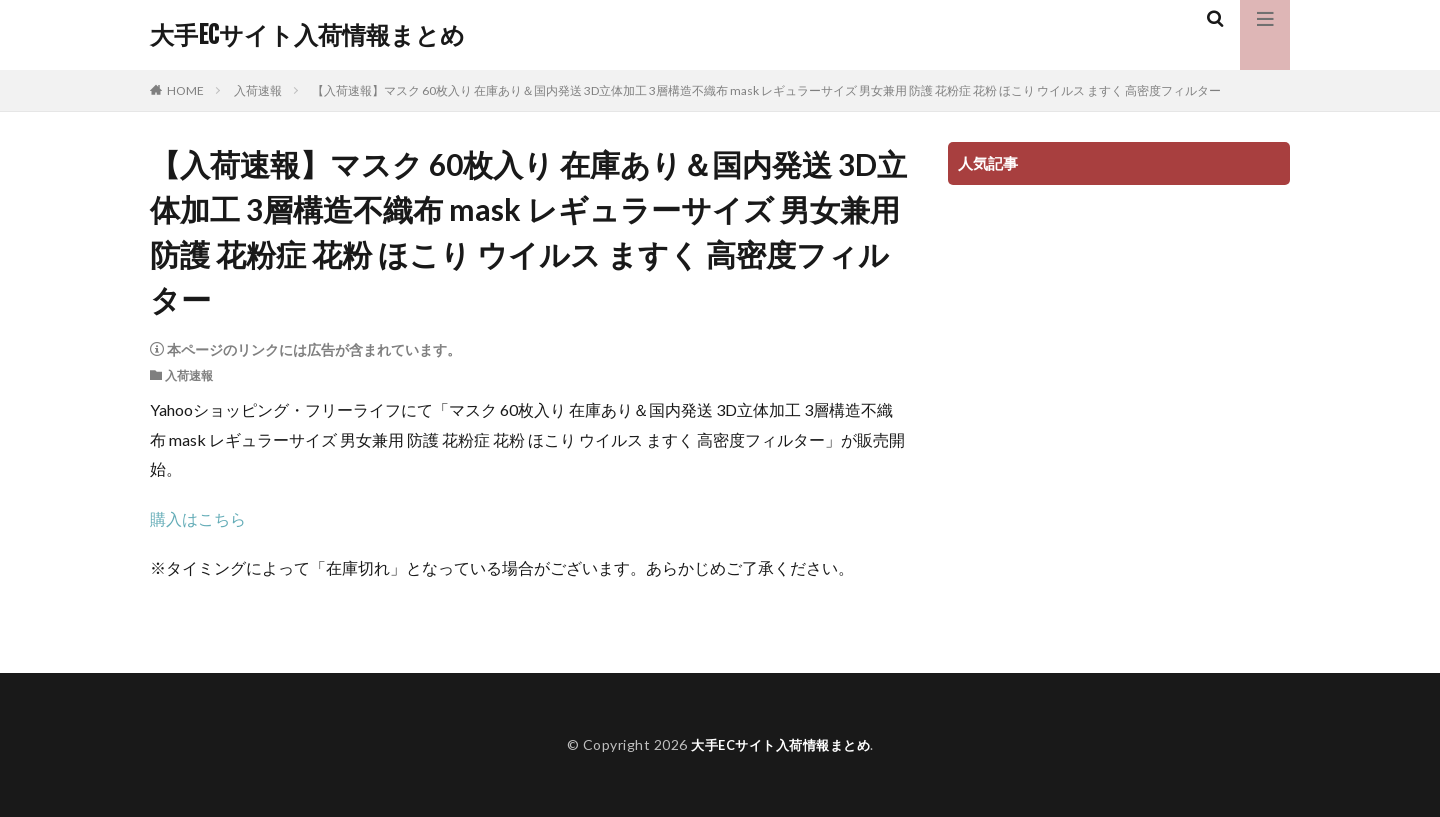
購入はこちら (198, 518)
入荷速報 (258, 90)
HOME (185, 90)
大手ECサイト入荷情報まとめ (307, 35)
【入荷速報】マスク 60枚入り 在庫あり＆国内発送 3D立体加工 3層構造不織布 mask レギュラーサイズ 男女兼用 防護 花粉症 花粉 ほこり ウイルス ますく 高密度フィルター (766, 90)
